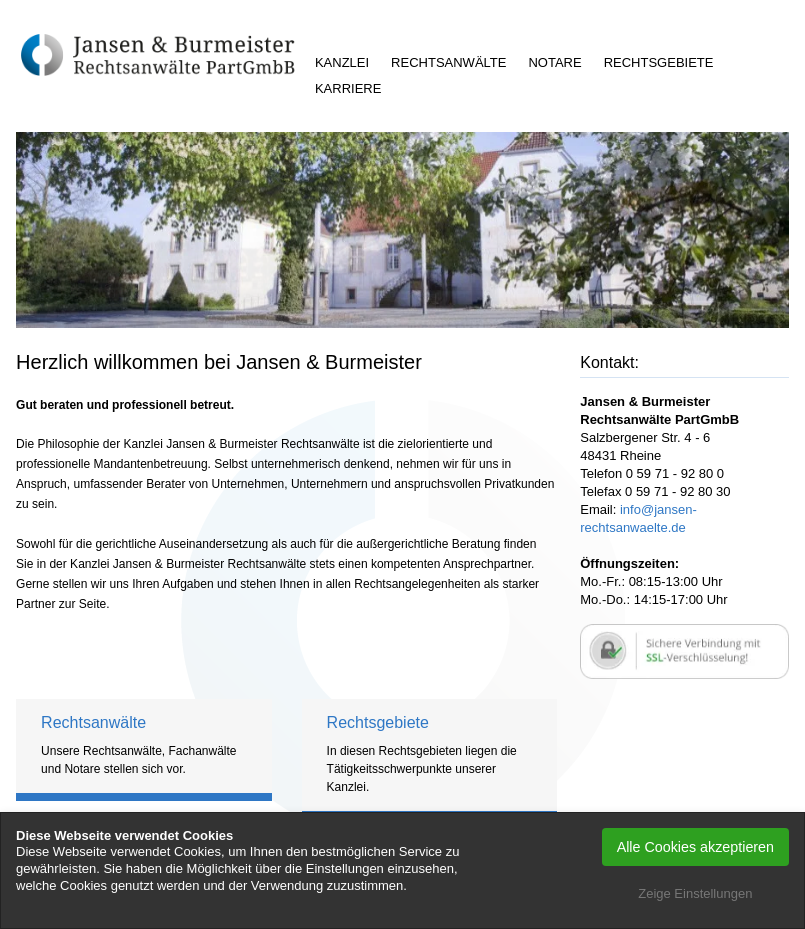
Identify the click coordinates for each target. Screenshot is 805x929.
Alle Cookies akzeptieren (695, 847)
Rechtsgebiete (659, 62)
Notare (554, 62)
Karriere (348, 88)
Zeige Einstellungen (695, 893)
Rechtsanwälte (448, 62)
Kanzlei (342, 62)
